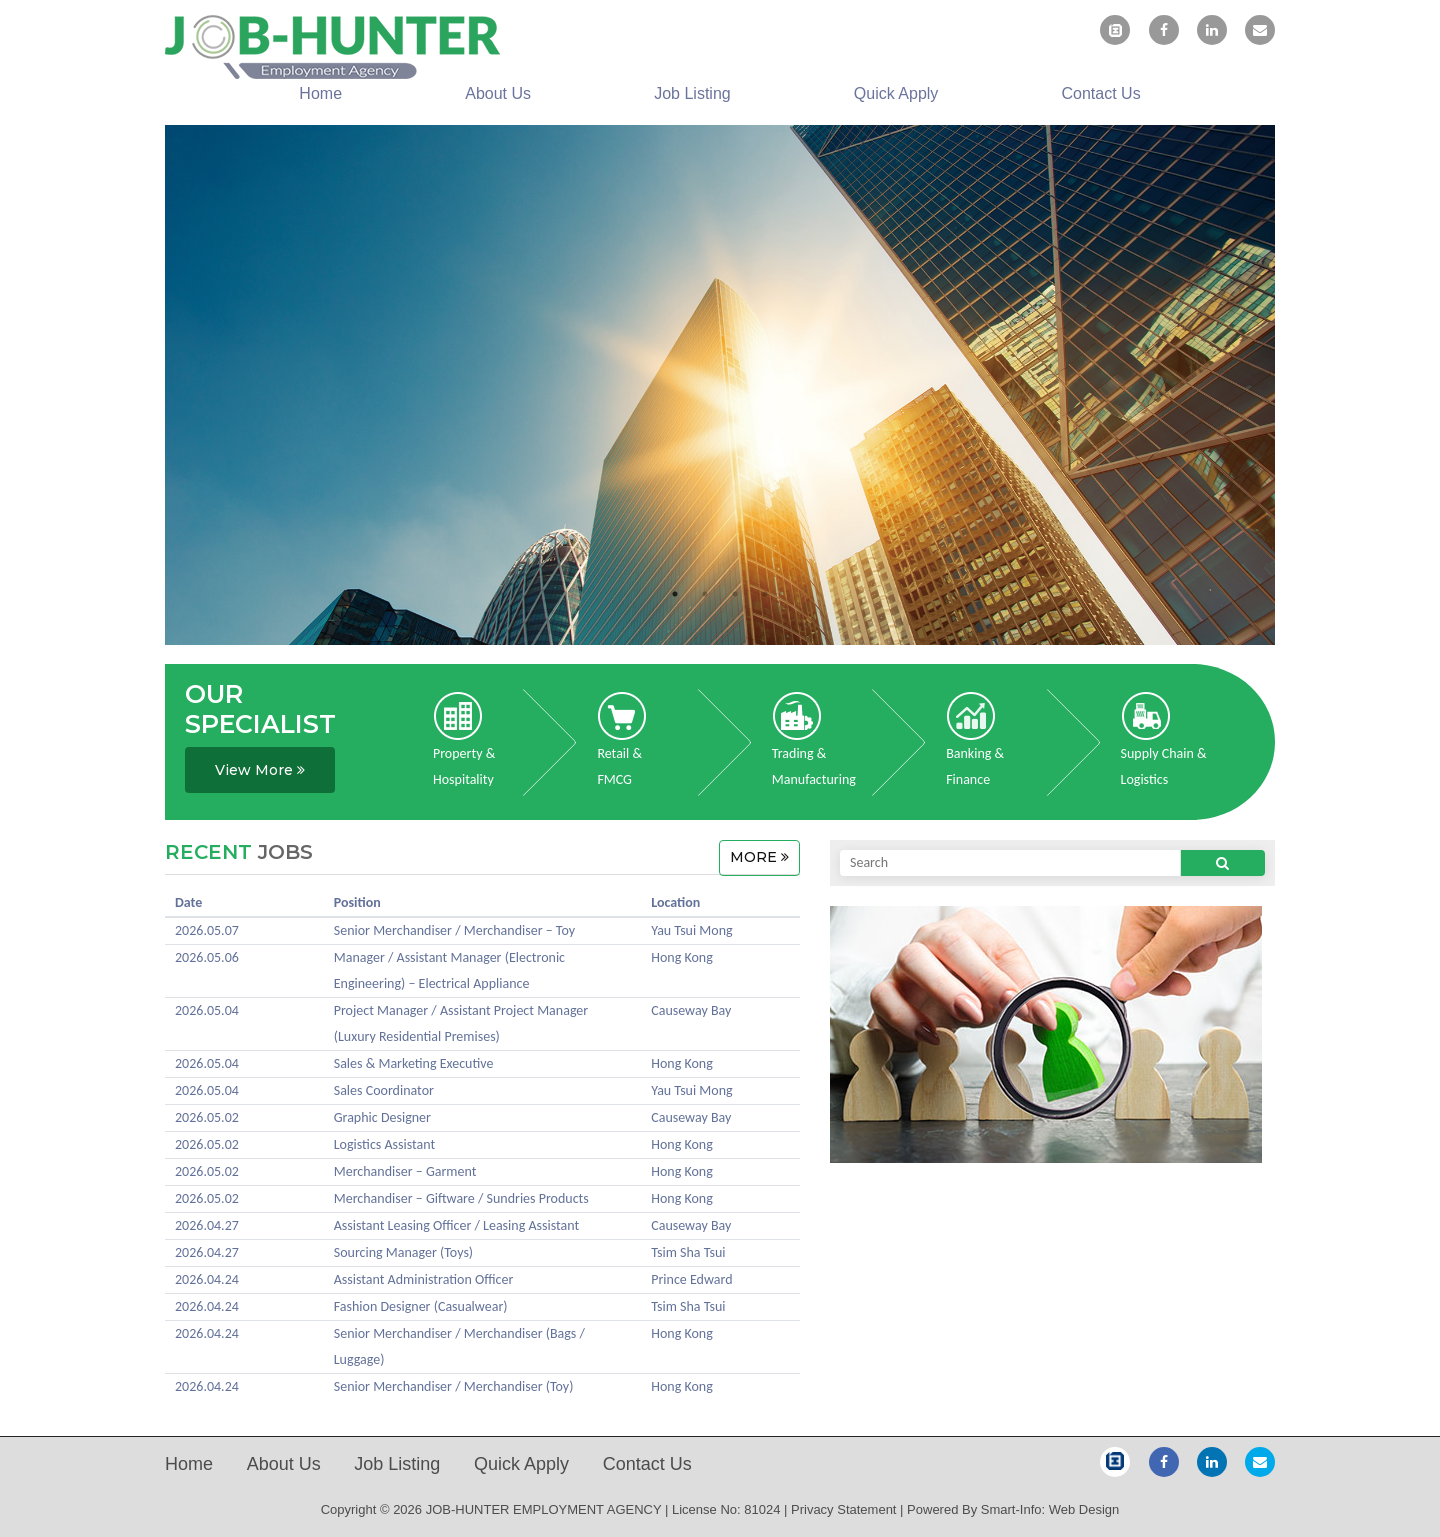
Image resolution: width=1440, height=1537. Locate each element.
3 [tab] (735, 594)
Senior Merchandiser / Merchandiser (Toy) (454, 1386)
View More (260, 770)
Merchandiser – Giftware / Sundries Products (461, 1198)
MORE (759, 857)
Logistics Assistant (384, 1144)
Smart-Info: (1013, 1509)
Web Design (1084, 1509)
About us (498, 93)
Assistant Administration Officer (424, 1279)
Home (320, 93)
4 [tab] (765, 594)
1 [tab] (675, 594)
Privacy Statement (844, 1509)
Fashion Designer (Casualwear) (421, 1306)
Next (1290, 390)
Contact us (1101, 93)
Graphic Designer (382, 1117)
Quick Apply (896, 93)
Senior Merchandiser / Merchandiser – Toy (454, 930)
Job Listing (692, 93)
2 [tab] (705, 594)
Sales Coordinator (384, 1090)
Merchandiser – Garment (405, 1171)
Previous (150, 390)
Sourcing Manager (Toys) (403, 1252)
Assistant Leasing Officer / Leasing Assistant (456, 1225)
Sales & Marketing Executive (414, 1063)
